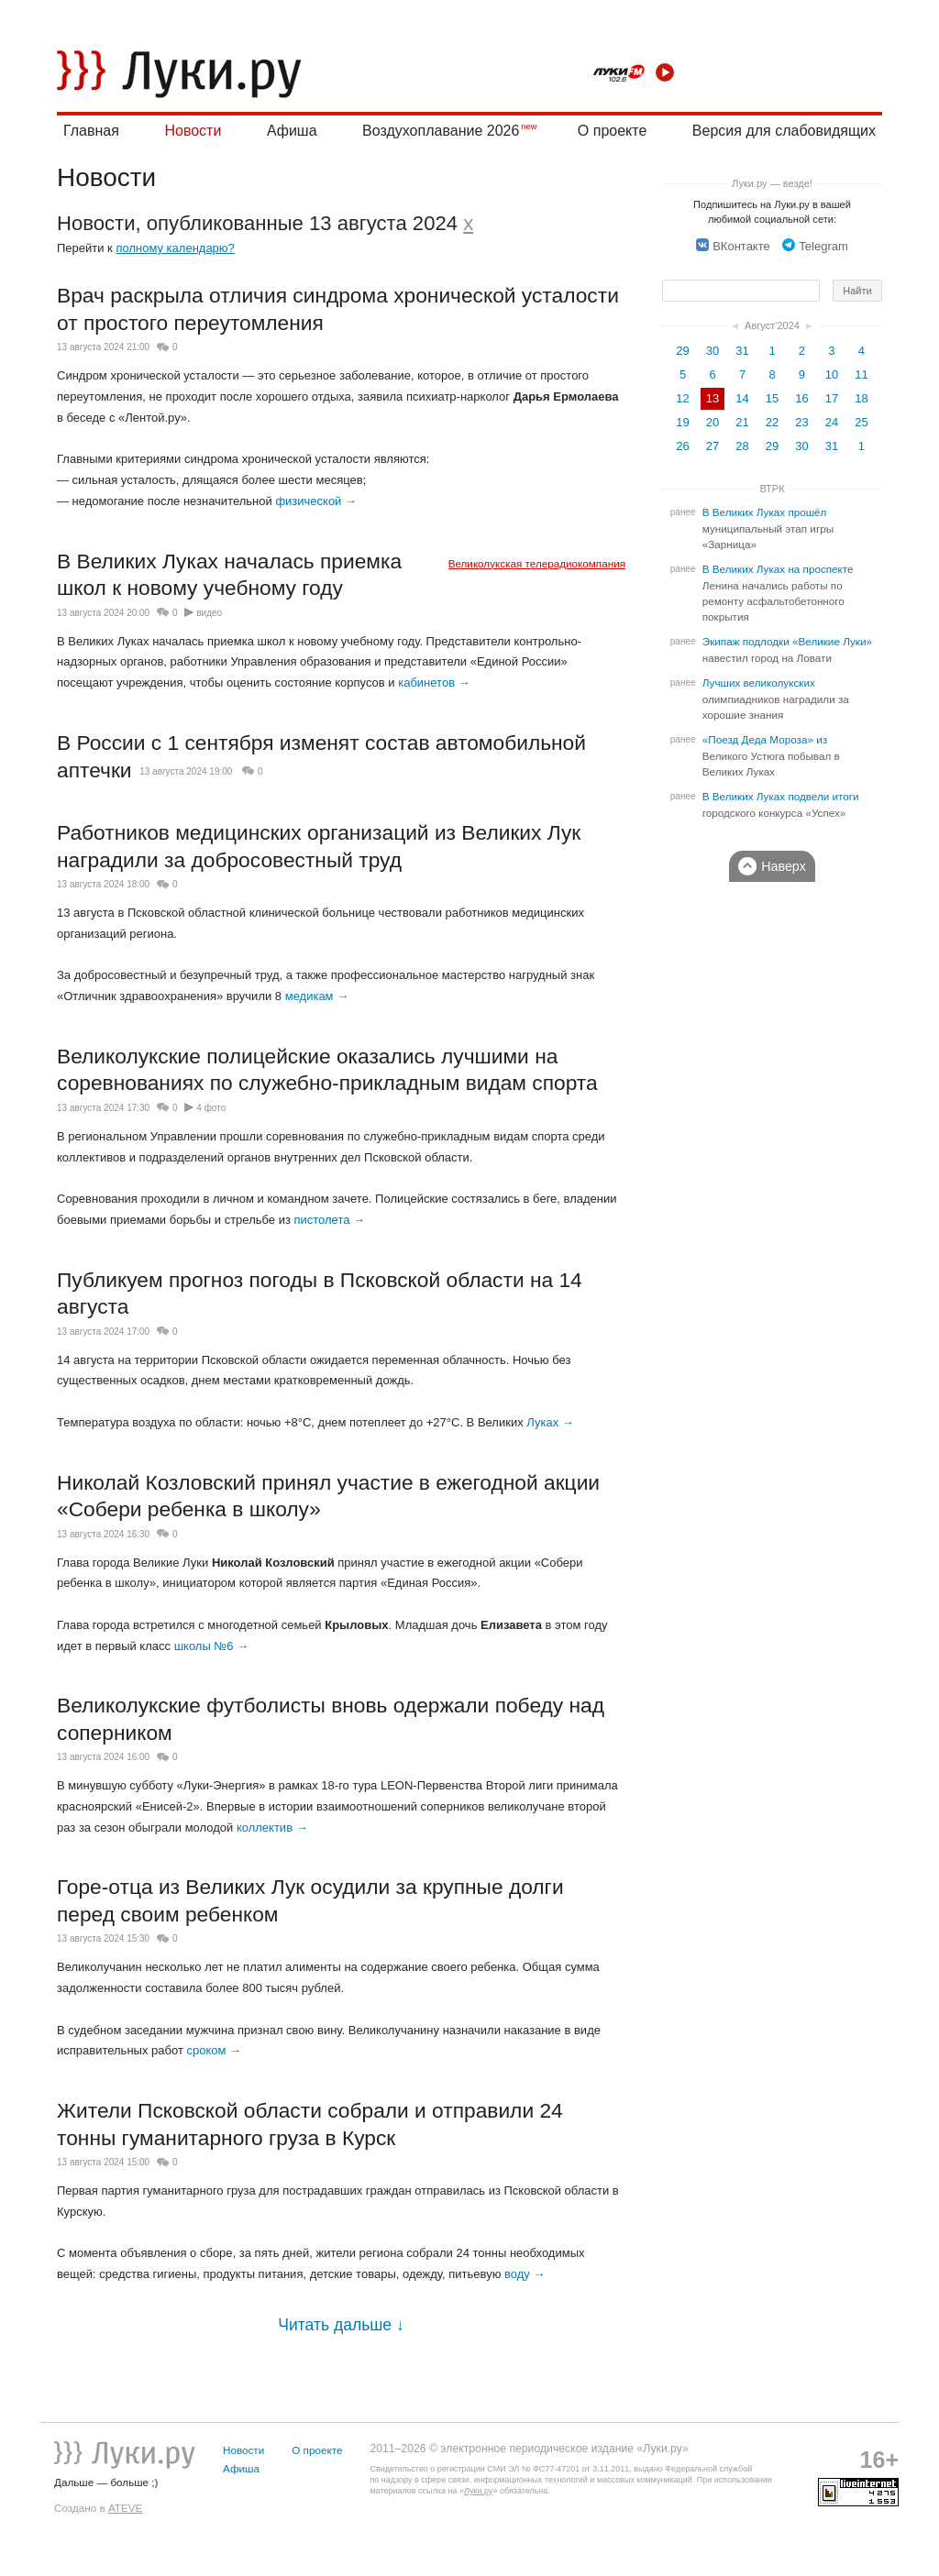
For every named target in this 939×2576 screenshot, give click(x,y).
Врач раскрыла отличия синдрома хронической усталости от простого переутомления (338, 309)
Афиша (292, 130)
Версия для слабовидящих (784, 130)
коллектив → (272, 1827)
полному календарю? (175, 248)
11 (861, 374)
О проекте (612, 130)
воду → (524, 2274)
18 (861, 398)
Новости (192, 130)
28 (741, 446)
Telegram (814, 246)
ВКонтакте (733, 246)
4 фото (211, 1108)
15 (772, 398)
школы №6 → (211, 1646)
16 (801, 398)
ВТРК (771, 488)
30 (712, 351)
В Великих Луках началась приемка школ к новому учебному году (229, 574)
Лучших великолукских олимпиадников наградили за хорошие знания (775, 699)
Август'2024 (772, 325)
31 (741, 351)
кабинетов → (434, 682)
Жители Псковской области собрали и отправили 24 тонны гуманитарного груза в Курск (310, 2124)
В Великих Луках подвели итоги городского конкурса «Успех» (780, 805)
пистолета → (329, 1220)
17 (831, 398)
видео (209, 613)
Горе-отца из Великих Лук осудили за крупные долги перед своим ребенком (310, 1900)
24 (831, 422)
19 (682, 422)
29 (682, 351)
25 (861, 422)
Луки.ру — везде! (772, 183)
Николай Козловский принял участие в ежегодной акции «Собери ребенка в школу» (328, 1496)
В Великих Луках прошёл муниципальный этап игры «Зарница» (768, 528)
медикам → (316, 996)
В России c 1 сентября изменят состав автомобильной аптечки (321, 756)
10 (831, 374)
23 (801, 422)
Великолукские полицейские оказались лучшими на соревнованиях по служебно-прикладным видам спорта (327, 1069)
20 (712, 422)
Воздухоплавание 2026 (440, 130)
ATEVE (125, 2508)
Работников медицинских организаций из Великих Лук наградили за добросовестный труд (318, 846)
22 (772, 422)
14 (741, 398)
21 (741, 422)
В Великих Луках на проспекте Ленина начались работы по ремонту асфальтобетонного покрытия (778, 593)
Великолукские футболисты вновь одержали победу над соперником (330, 1719)
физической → (316, 501)
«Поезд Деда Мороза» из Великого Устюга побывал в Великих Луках (771, 755)
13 (712, 398)
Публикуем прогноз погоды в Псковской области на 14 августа (319, 1293)
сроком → (213, 2050)
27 (712, 446)
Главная (91, 130)
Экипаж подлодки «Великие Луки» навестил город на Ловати (787, 650)
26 (682, 446)
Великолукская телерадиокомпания (536, 563)
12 (682, 398)
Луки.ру (478, 2490)
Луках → (550, 1422)
